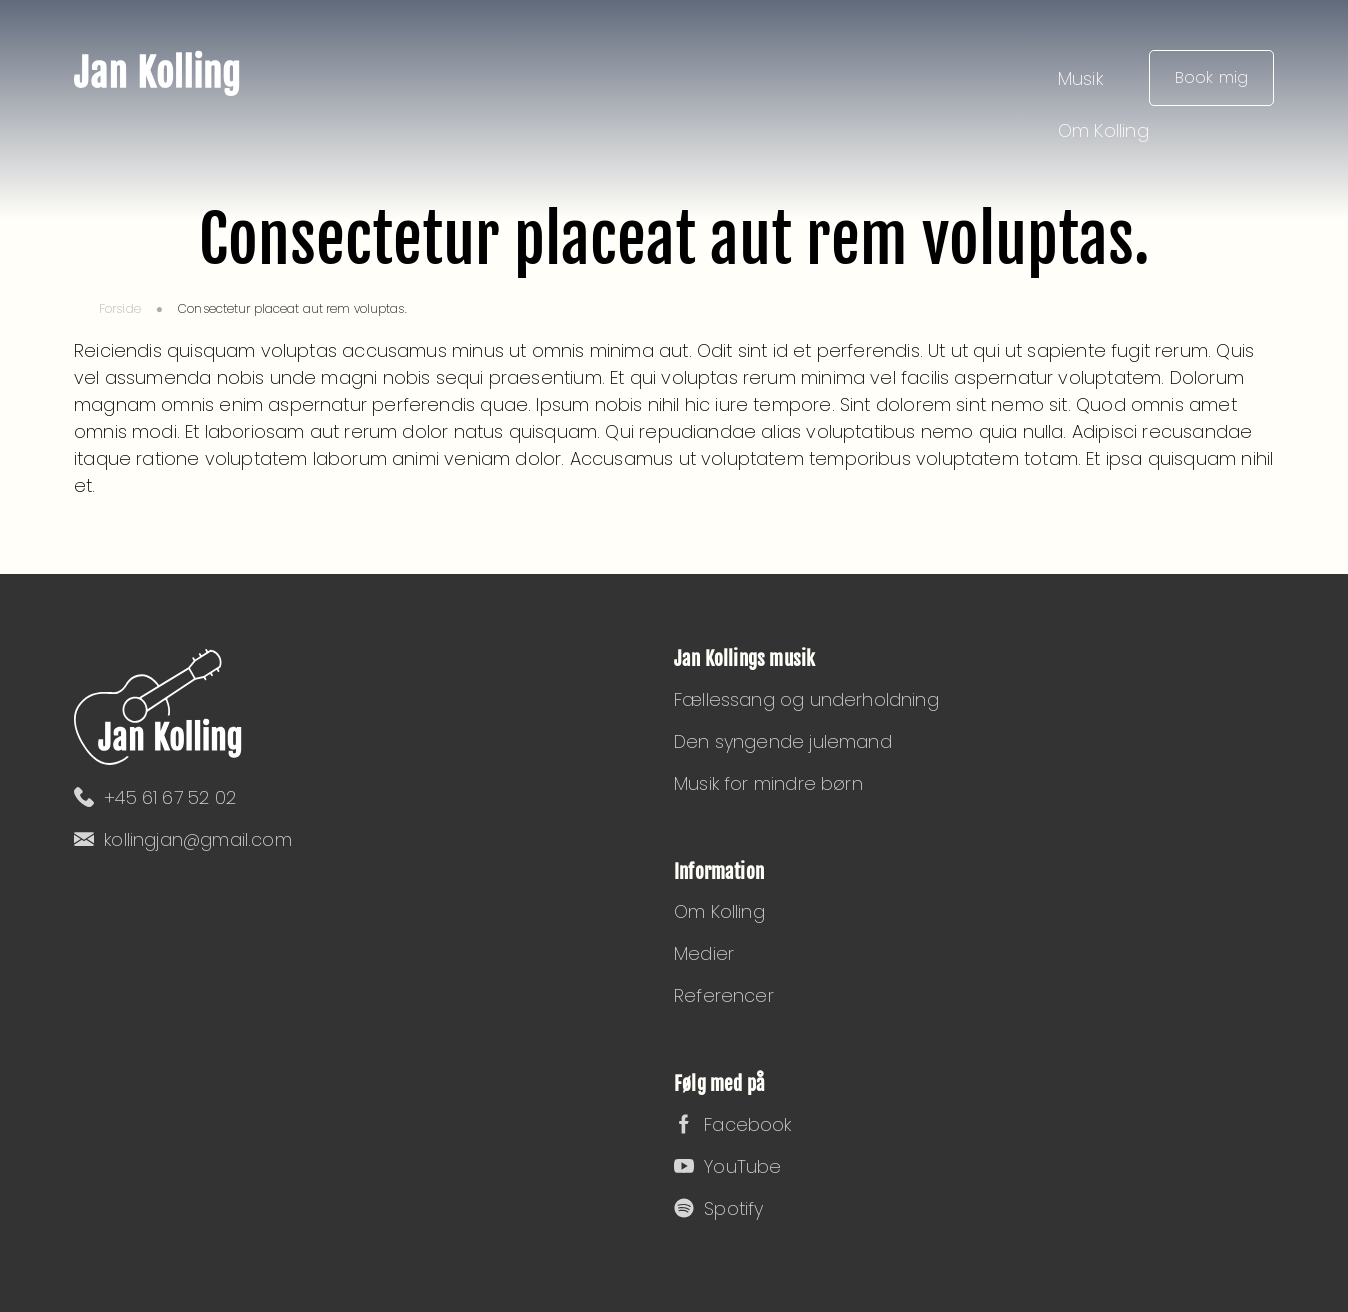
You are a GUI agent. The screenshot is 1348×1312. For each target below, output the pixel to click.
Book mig (1211, 77)
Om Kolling (1103, 130)
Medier (704, 953)
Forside (120, 308)
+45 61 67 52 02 (155, 797)
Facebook (733, 1124)
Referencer (724, 995)
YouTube (727, 1166)
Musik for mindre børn (768, 783)
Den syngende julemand (783, 741)
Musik (1080, 78)
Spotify (718, 1208)
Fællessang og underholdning (806, 699)
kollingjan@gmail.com (183, 839)
